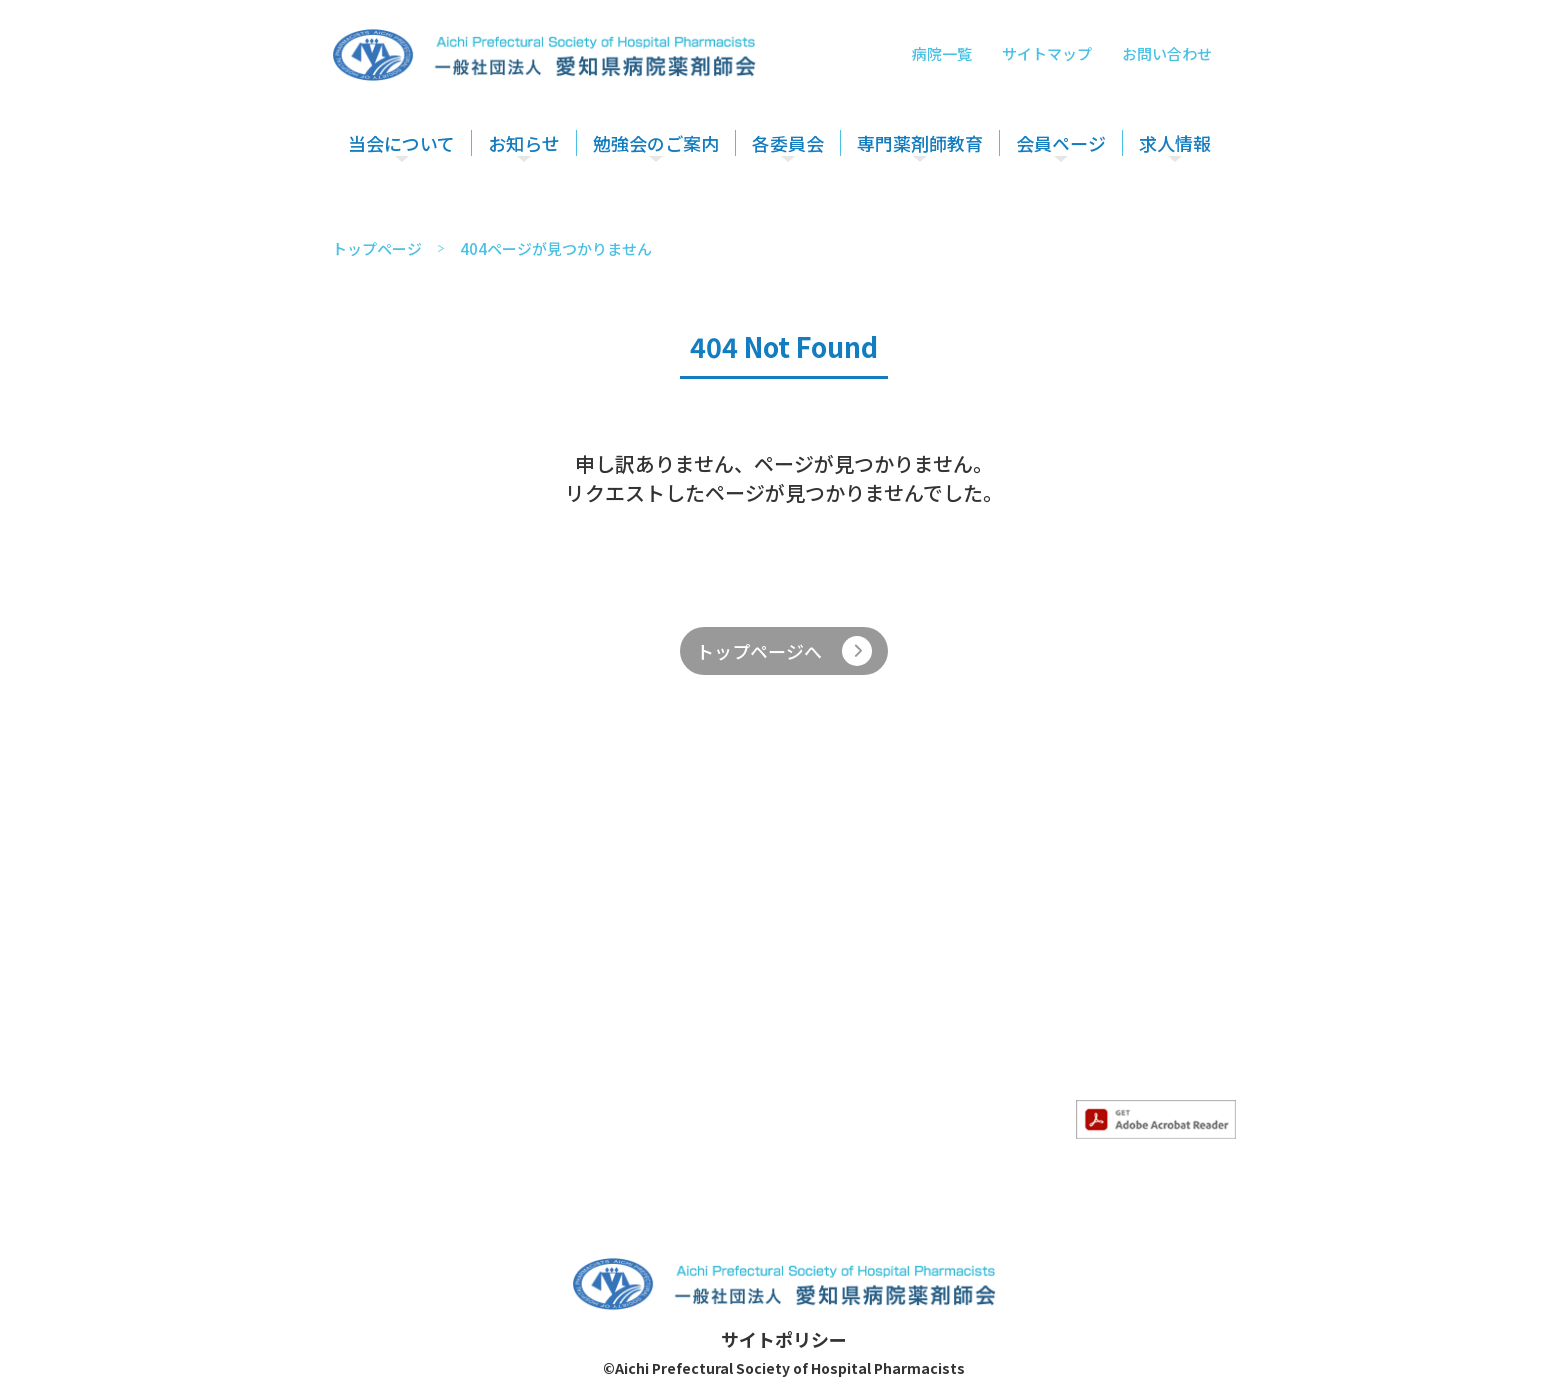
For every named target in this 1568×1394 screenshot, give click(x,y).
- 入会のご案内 (415, 992)
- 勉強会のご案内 (738, 968)
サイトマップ (1047, 53)
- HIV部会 (994, 1088)
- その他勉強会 (730, 1016)
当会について (401, 143)
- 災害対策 (864, 1016)
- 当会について (415, 968)
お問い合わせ (1167, 53)
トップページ (377, 248)
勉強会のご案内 (656, 143)
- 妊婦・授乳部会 (1021, 1064)
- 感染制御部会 (1013, 1016)
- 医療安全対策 (880, 968)
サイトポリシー (784, 1339)
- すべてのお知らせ (564, 968)
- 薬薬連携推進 (880, 992)
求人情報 (1175, 143)
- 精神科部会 (1005, 1040)
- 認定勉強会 (722, 992)
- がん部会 (997, 992)
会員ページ (1061, 143)
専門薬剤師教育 (920, 143)
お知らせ (524, 143)
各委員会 (788, 143)
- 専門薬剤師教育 (1021, 968)
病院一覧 (942, 53)
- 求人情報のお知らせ (573, 992)
